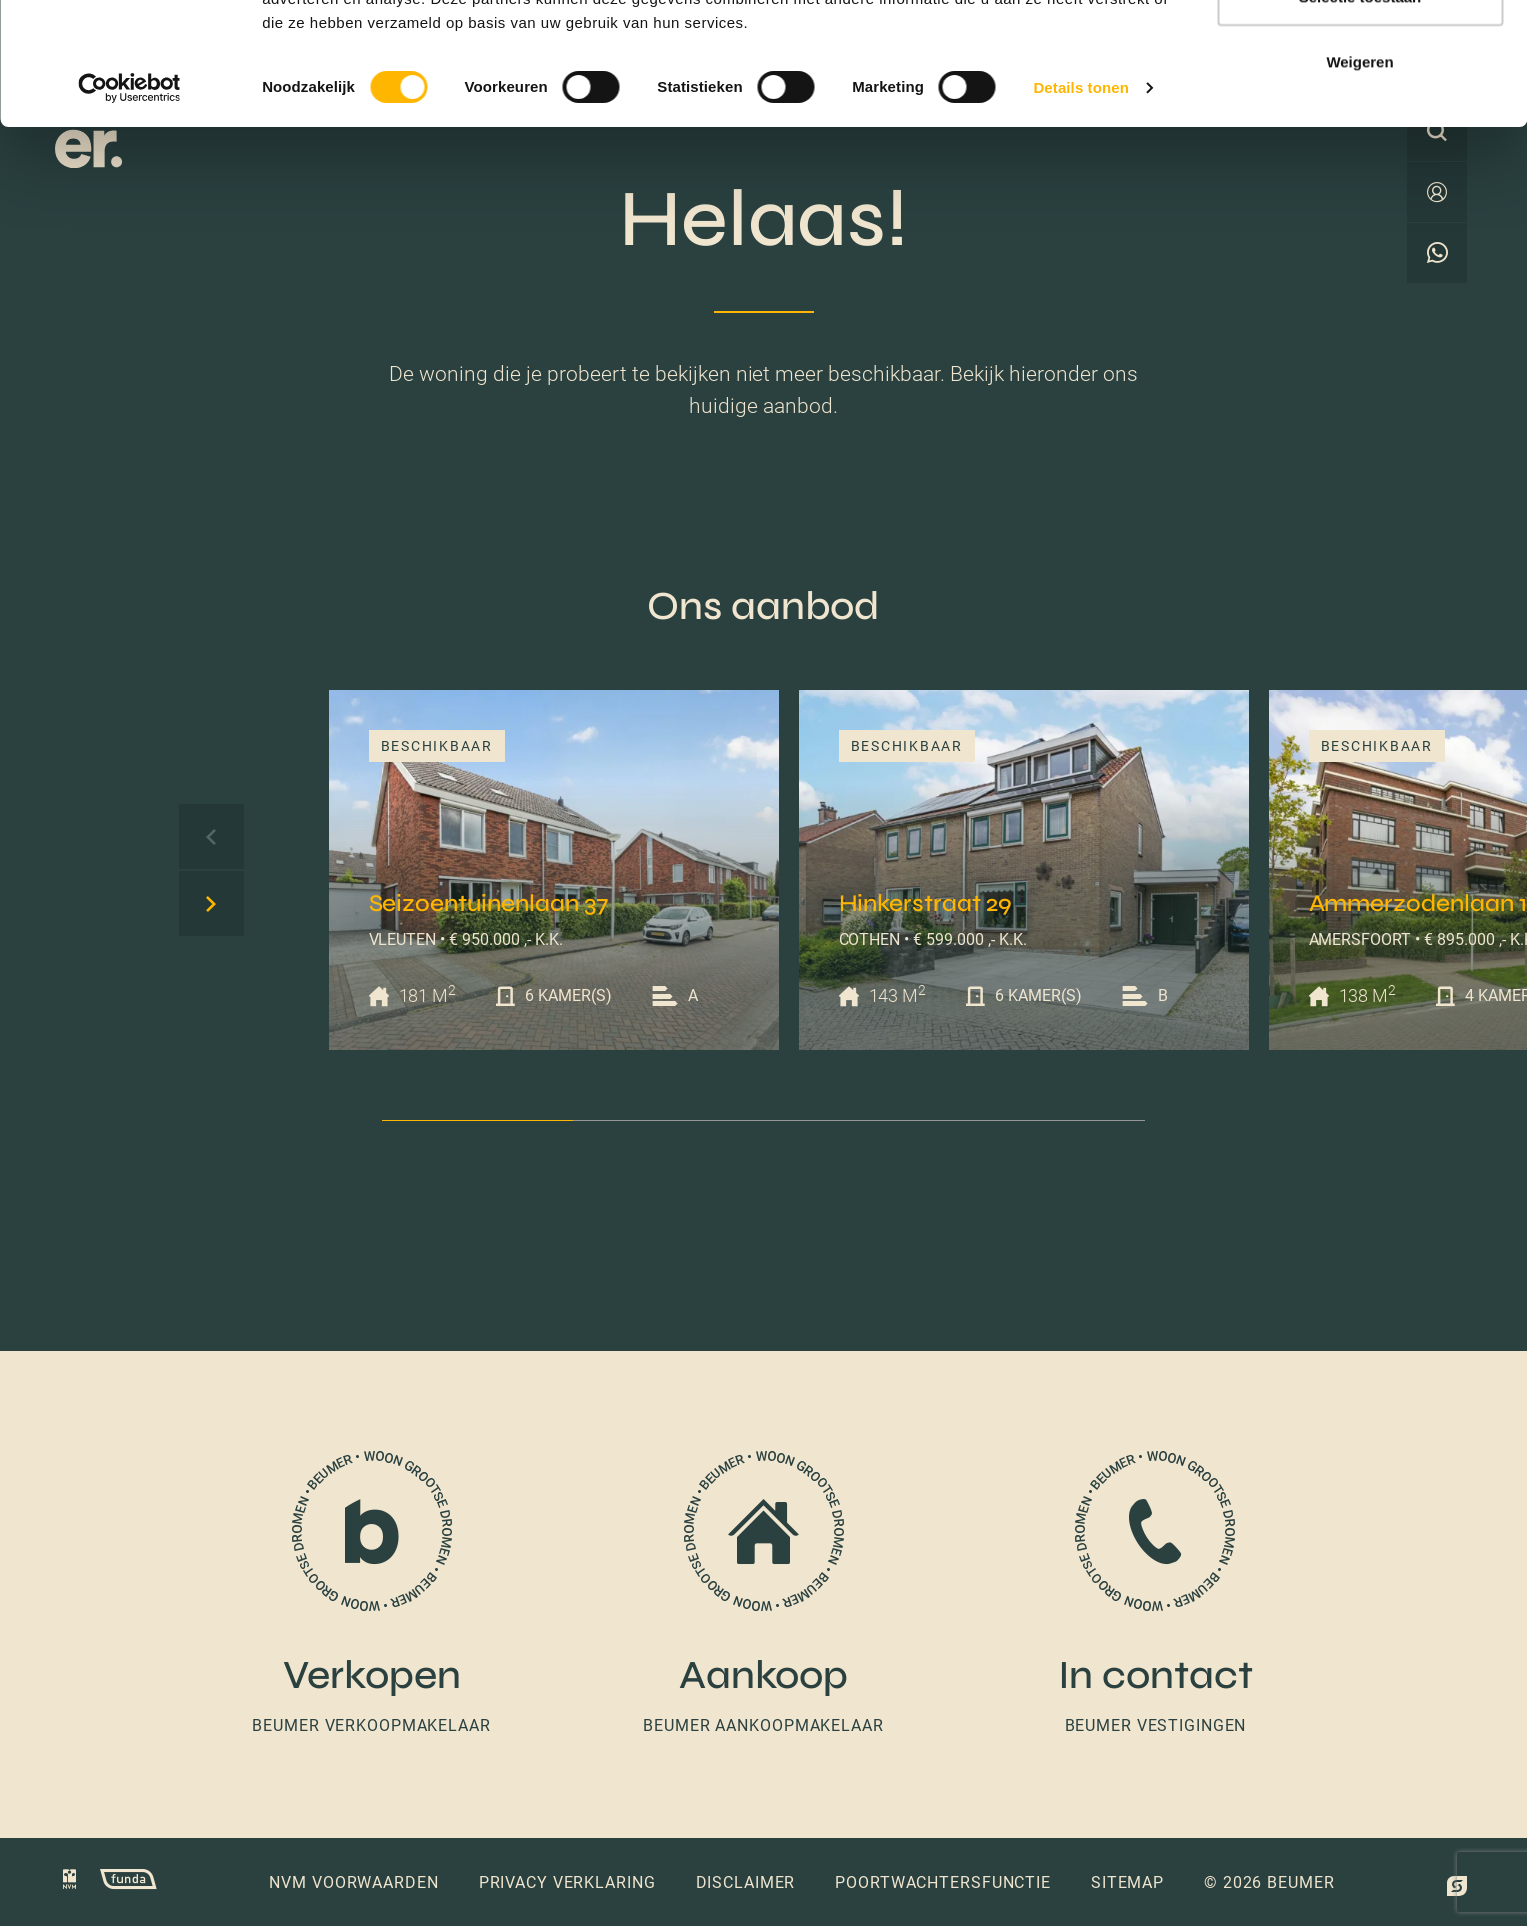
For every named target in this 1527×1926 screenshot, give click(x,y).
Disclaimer (746, 1882)
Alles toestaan (1360, 52)
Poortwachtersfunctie (943, 1882)
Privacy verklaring (567, 1882)
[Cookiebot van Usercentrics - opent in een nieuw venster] (129, 210)
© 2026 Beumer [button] (1269, 1882)
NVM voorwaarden (353, 1882)
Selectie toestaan (1360, 118)
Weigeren (1359, 183)
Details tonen (1080, 209)
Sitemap (1127, 1882)
